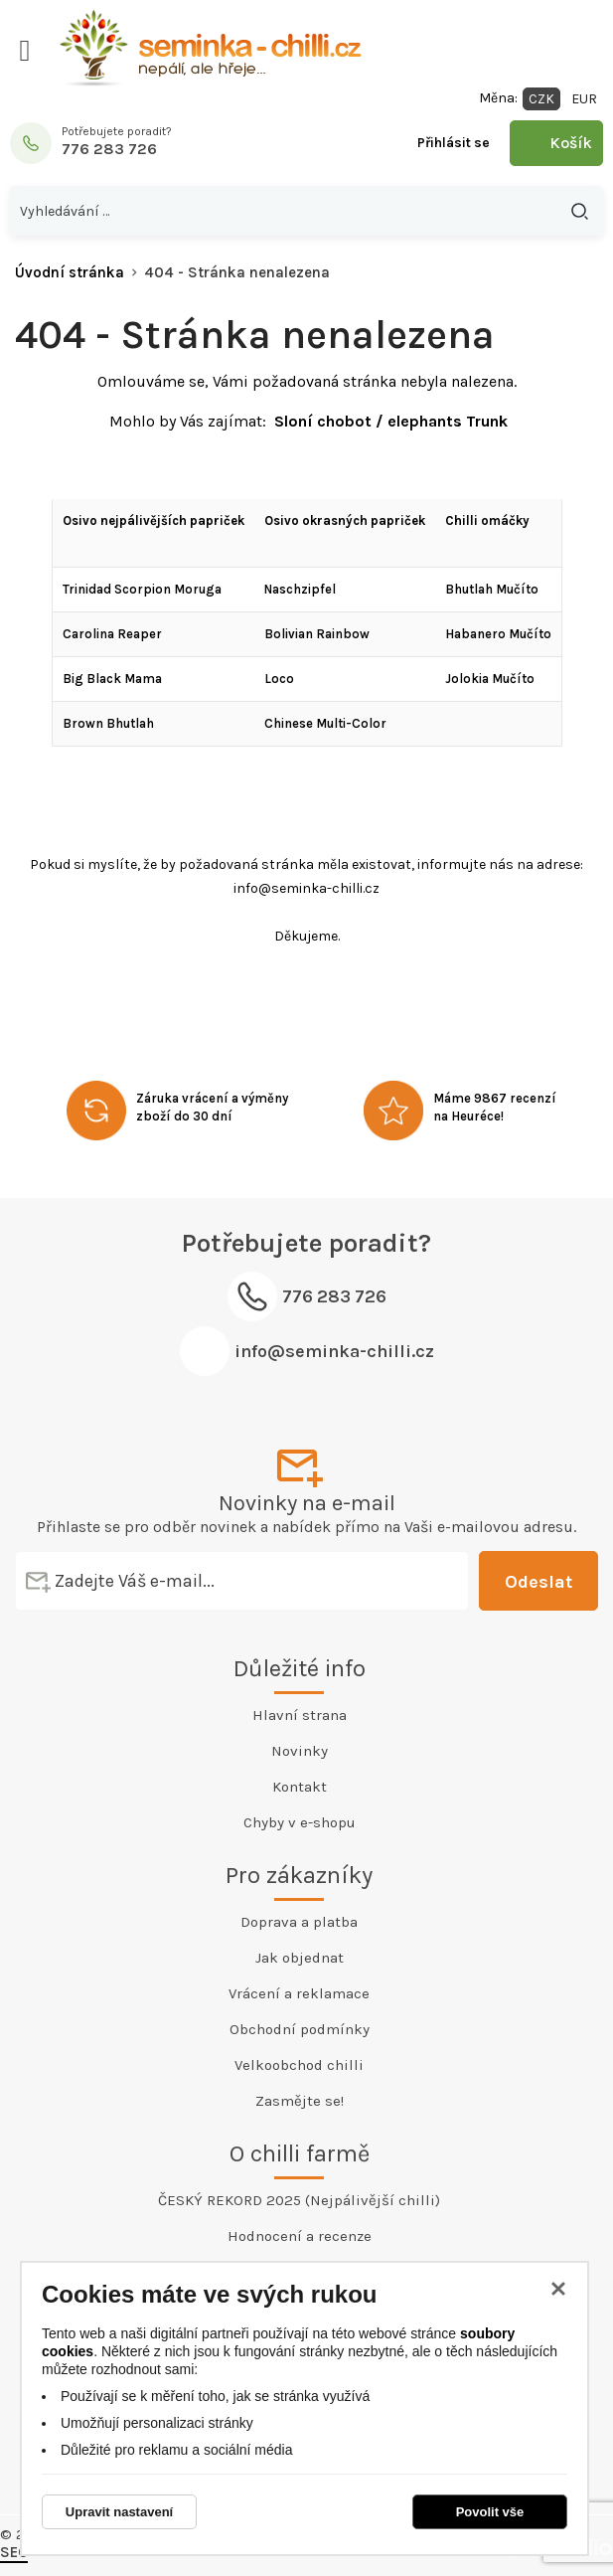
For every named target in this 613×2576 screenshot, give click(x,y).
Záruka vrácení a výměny (212, 1098)
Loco (279, 678)
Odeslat (538, 1582)
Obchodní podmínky (300, 2029)
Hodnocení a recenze (300, 2236)
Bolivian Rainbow (317, 633)
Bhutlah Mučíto (491, 589)
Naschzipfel (300, 589)
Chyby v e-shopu (299, 1822)
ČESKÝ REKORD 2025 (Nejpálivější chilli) (299, 2200)
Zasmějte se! (299, 2101)
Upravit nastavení (119, 2511)
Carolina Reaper (112, 633)
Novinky (299, 1751)
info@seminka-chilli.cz (334, 1351)
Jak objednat (299, 1958)
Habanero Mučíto (498, 633)
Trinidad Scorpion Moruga (142, 589)
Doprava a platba (299, 1922)
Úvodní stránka (69, 272)
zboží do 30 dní (184, 1116)
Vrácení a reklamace (299, 1993)
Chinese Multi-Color (325, 723)
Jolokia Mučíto (490, 678)
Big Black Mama (112, 678)
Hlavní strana (299, 1715)
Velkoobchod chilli (299, 2065)
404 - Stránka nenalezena (237, 272)
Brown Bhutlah (108, 723)
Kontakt (299, 1787)
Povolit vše (490, 2511)
